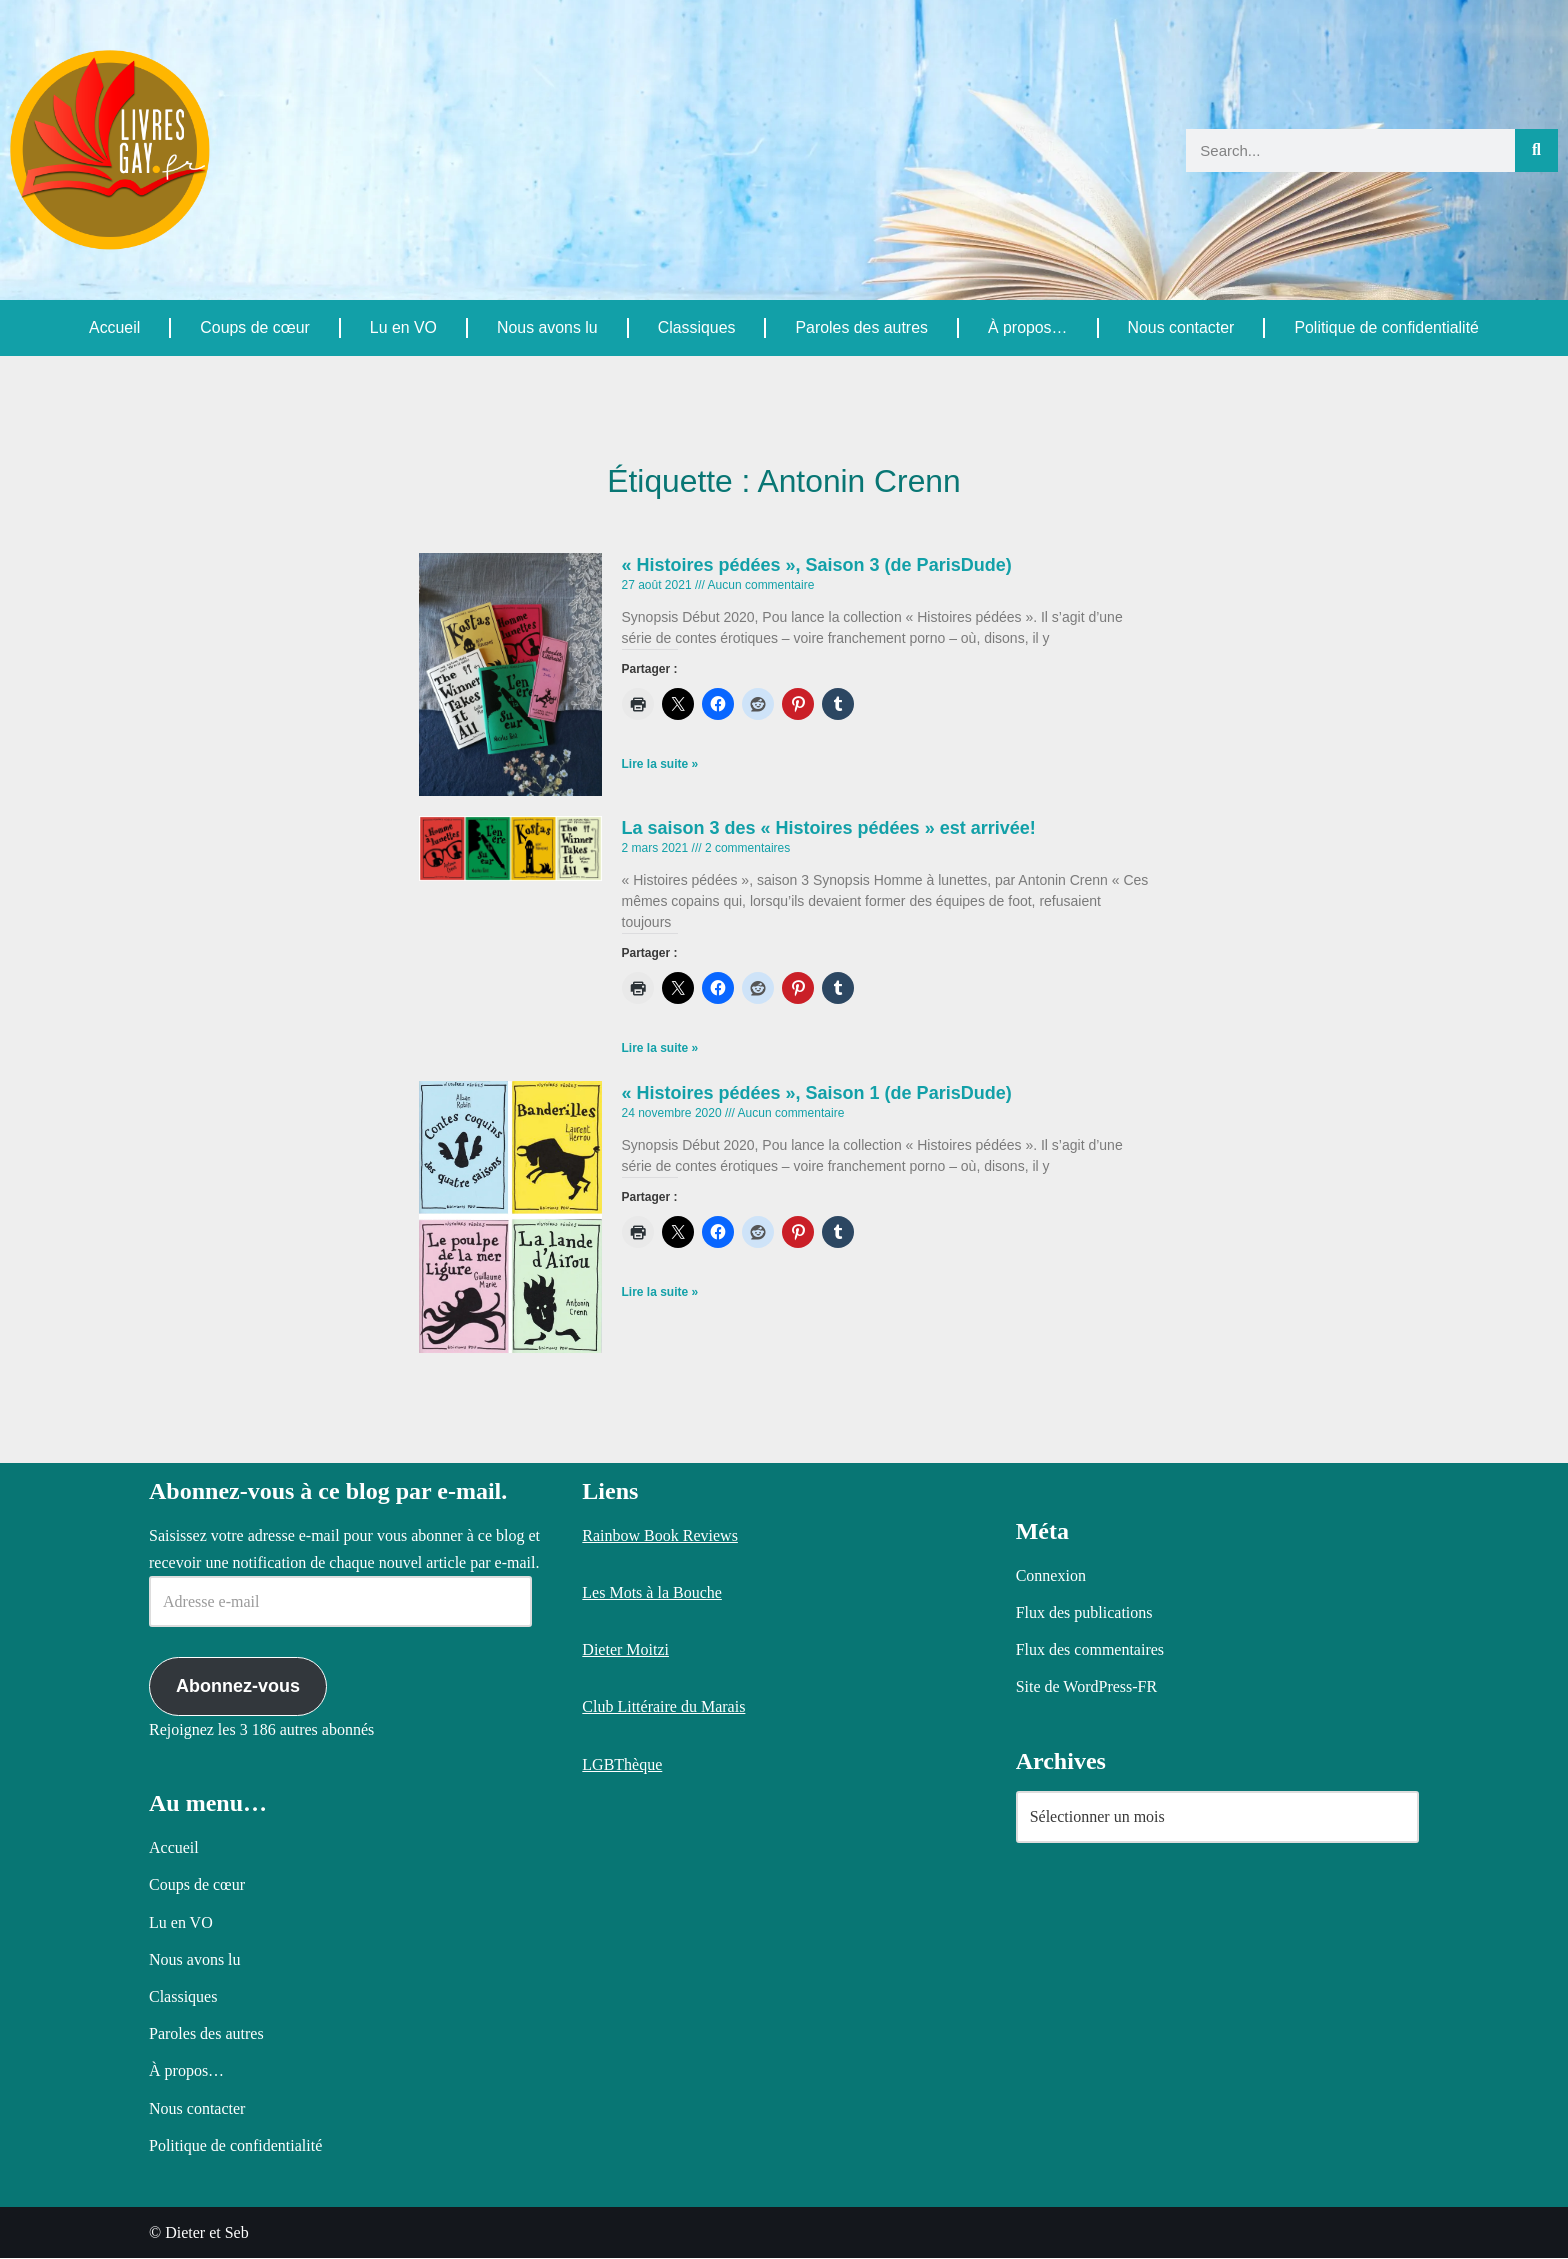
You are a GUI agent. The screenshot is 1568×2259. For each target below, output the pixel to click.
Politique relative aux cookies (492, 2227)
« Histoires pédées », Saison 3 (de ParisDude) (817, 565)
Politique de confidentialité (1386, 327)
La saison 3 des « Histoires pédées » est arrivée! (829, 828)
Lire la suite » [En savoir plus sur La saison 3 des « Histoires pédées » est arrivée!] (660, 1050)
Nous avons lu (546, 327)
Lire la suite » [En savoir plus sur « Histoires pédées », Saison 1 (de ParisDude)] (660, 1294)
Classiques (696, 327)
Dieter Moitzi (625, 1650)
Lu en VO (403, 327)
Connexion (1051, 1576)
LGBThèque (622, 1765)
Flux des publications (1084, 1613)
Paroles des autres (860, 327)
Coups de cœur (255, 327)
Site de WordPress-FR (1087, 1687)
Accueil (115, 327)
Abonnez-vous (238, 1687)
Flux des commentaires (1090, 1650)
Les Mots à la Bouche (652, 1593)
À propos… (1027, 327)
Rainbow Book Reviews (660, 1536)
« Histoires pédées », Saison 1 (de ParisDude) (817, 1094)
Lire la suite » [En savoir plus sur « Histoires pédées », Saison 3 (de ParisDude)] (660, 765)
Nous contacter (1181, 327)
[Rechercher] (1536, 150)
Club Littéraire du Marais (663, 1707)
